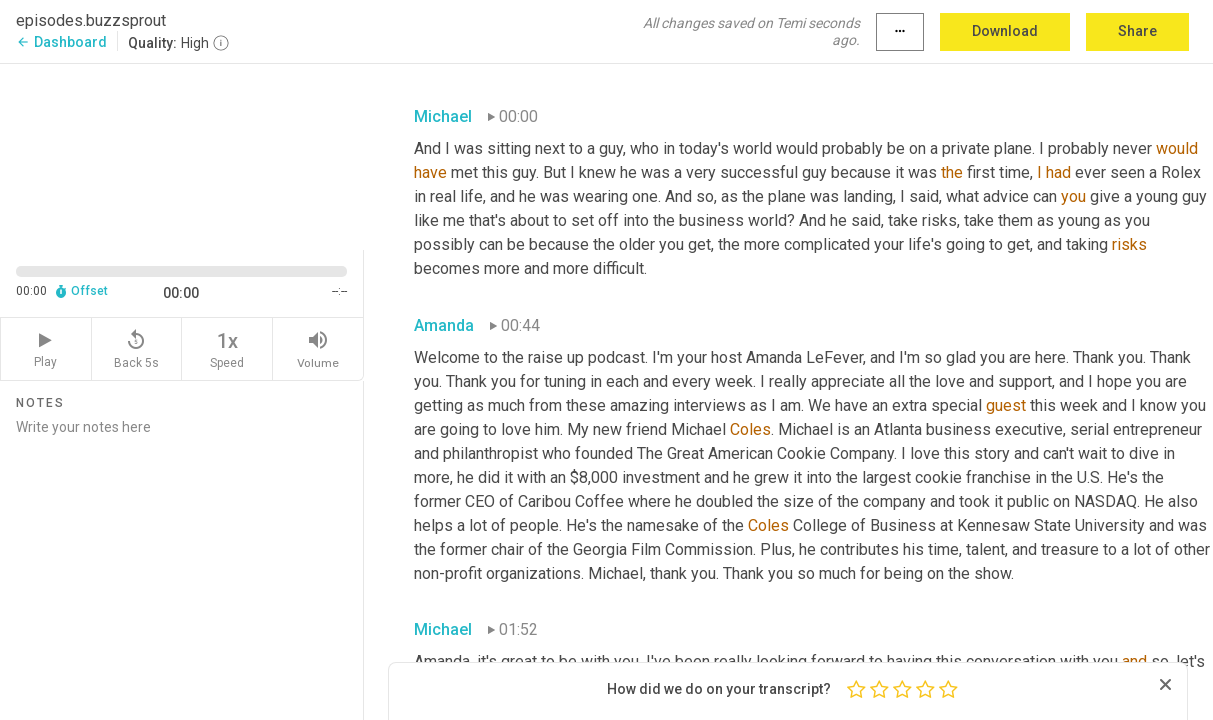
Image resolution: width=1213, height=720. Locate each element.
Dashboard (61, 42)
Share (1137, 31)
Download (1005, 31)
